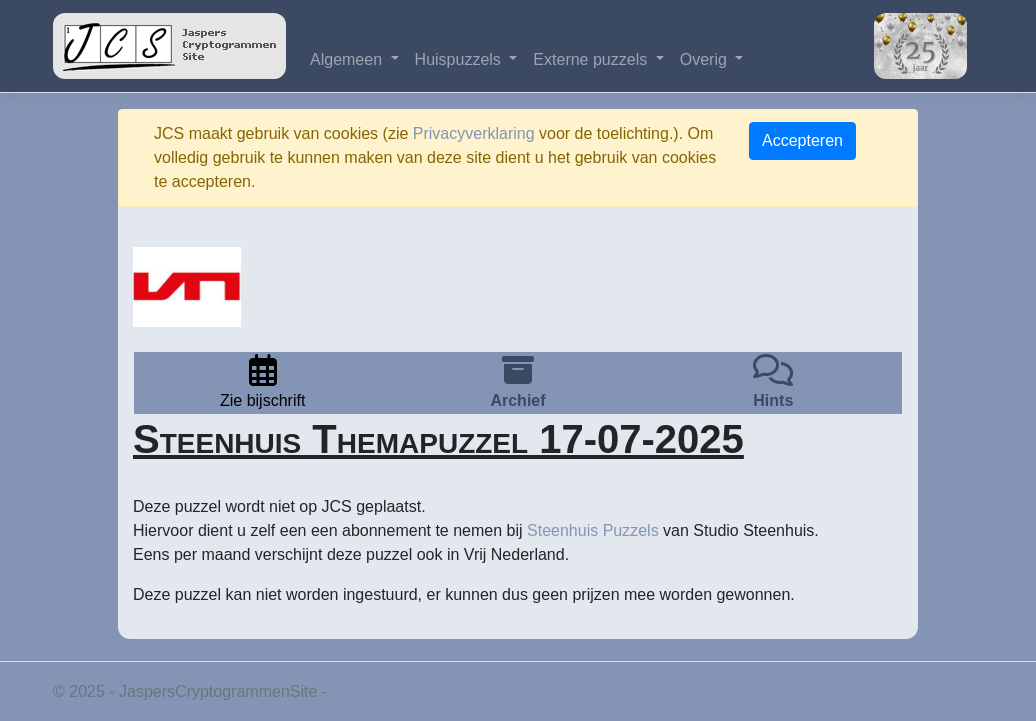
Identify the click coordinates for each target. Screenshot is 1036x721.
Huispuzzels (460, 59)
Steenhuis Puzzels (593, 530)
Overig (706, 59)
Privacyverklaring (474, 133)
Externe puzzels (592, 59)
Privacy (358, 691)
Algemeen (348, 59)
